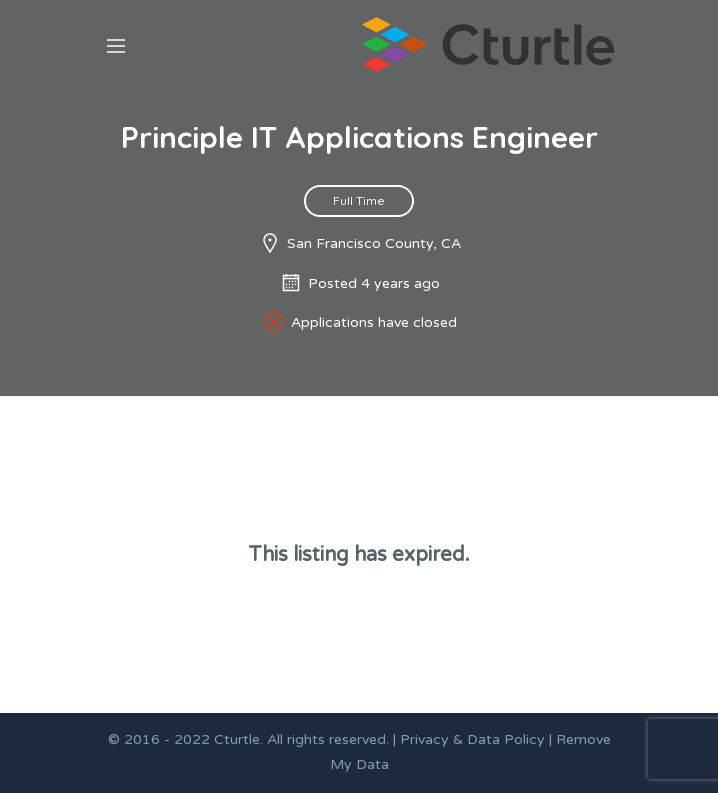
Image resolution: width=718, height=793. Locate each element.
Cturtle (237, 739)
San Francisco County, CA (374, 243)
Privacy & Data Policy (472, 739)
